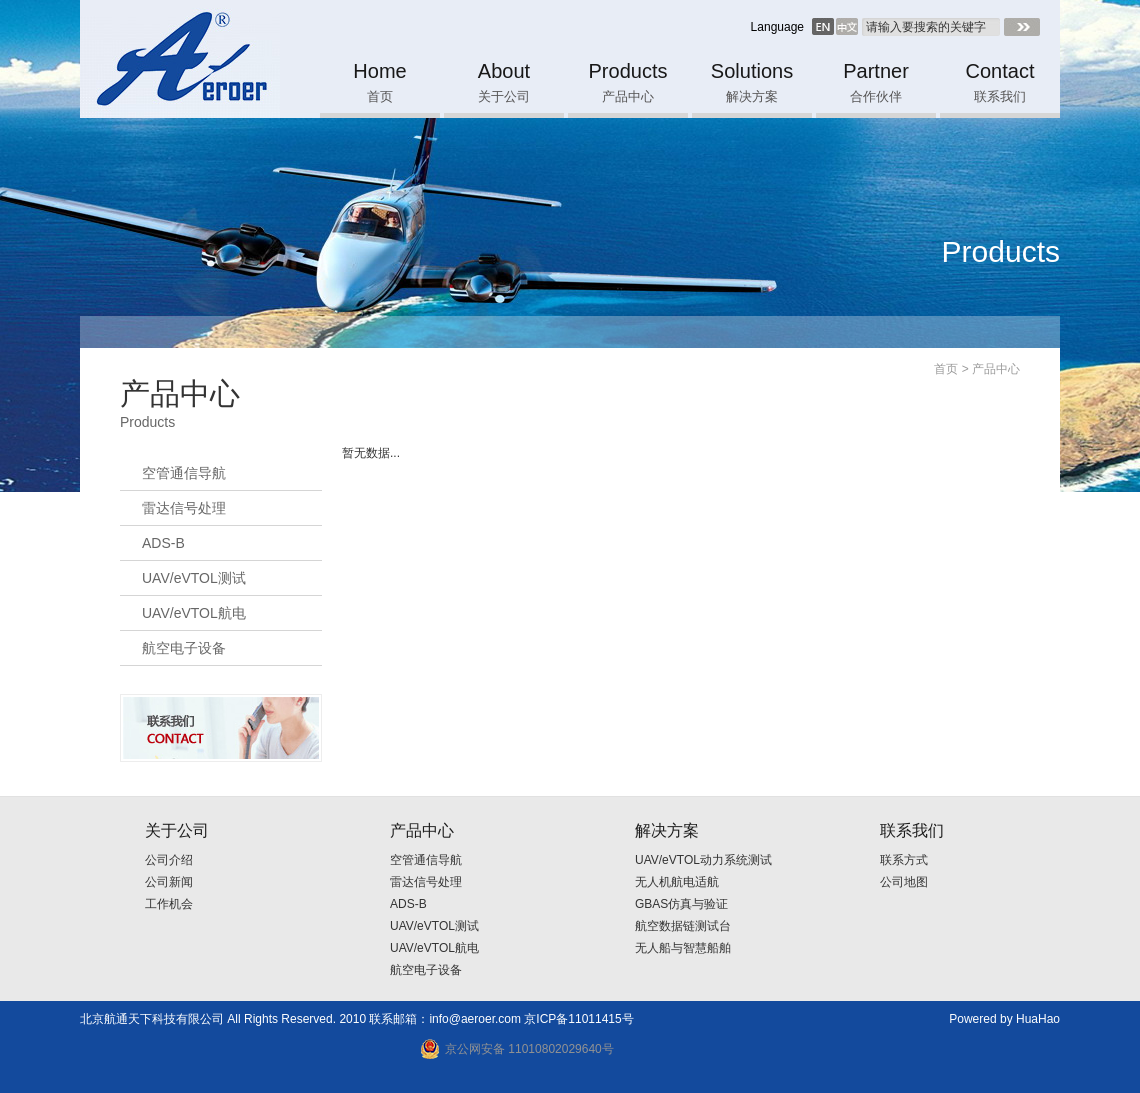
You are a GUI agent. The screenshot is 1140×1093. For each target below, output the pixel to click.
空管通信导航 (184, 473)
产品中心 (996, 369)
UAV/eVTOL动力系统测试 (703, 860)
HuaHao (1038, 1019)
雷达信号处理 (184, 508)
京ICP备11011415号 (578, 1019)
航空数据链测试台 (683, 926)
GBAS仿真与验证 (681, 904)
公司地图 (904, 882)
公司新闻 (169, 882)
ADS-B (163, 543)
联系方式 (904, 860)
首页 (946, 369)
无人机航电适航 (677, 882)
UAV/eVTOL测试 (194, 578)
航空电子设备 (184, 648)
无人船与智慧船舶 (683, 948)
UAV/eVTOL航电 (194, 613)
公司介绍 (169, 860)
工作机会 (169, 904)
